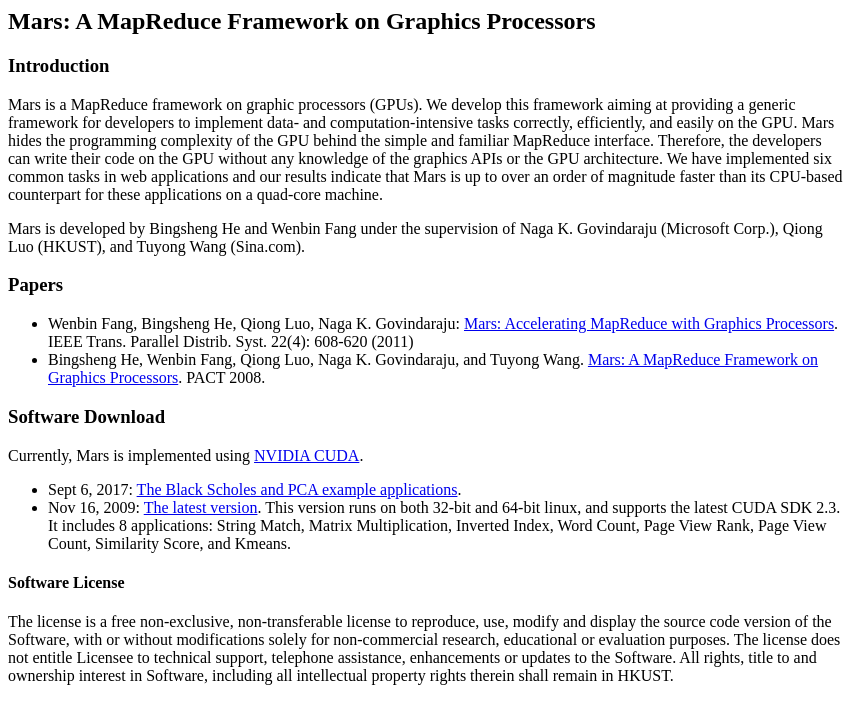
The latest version (201, 507)
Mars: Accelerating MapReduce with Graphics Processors (649, 323)
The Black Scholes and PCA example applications (297, 489)
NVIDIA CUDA (306, 455)
